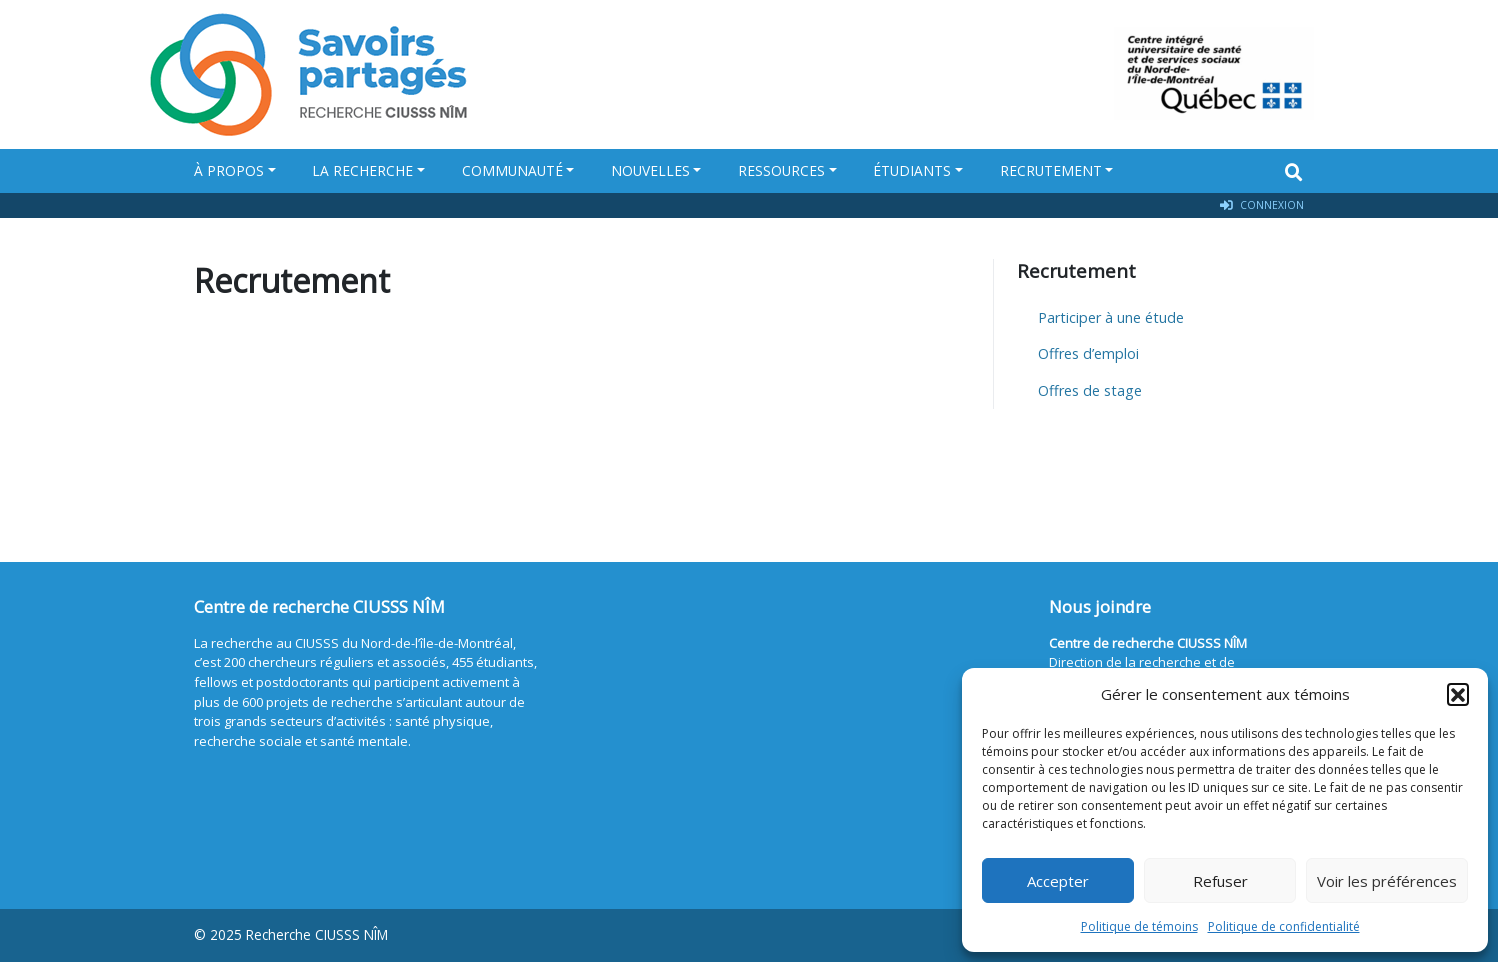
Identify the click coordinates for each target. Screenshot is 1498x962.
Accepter (1058, 881)
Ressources (781, 170)
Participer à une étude (1111, 317)
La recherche (362, 170)
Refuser (1220, 881)
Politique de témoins (1139, 926)
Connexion (1262, 205)
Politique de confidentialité (1284, 926)
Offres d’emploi (1088, 353)
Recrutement (1051, 170)
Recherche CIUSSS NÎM (317, 934)
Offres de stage (1090, 390)
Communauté (512, 170)
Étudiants (912, 170)
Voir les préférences (1387, 881)
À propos (229, 170)
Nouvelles (650, 170)
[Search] (1294, 172)
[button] (1458, 694)
